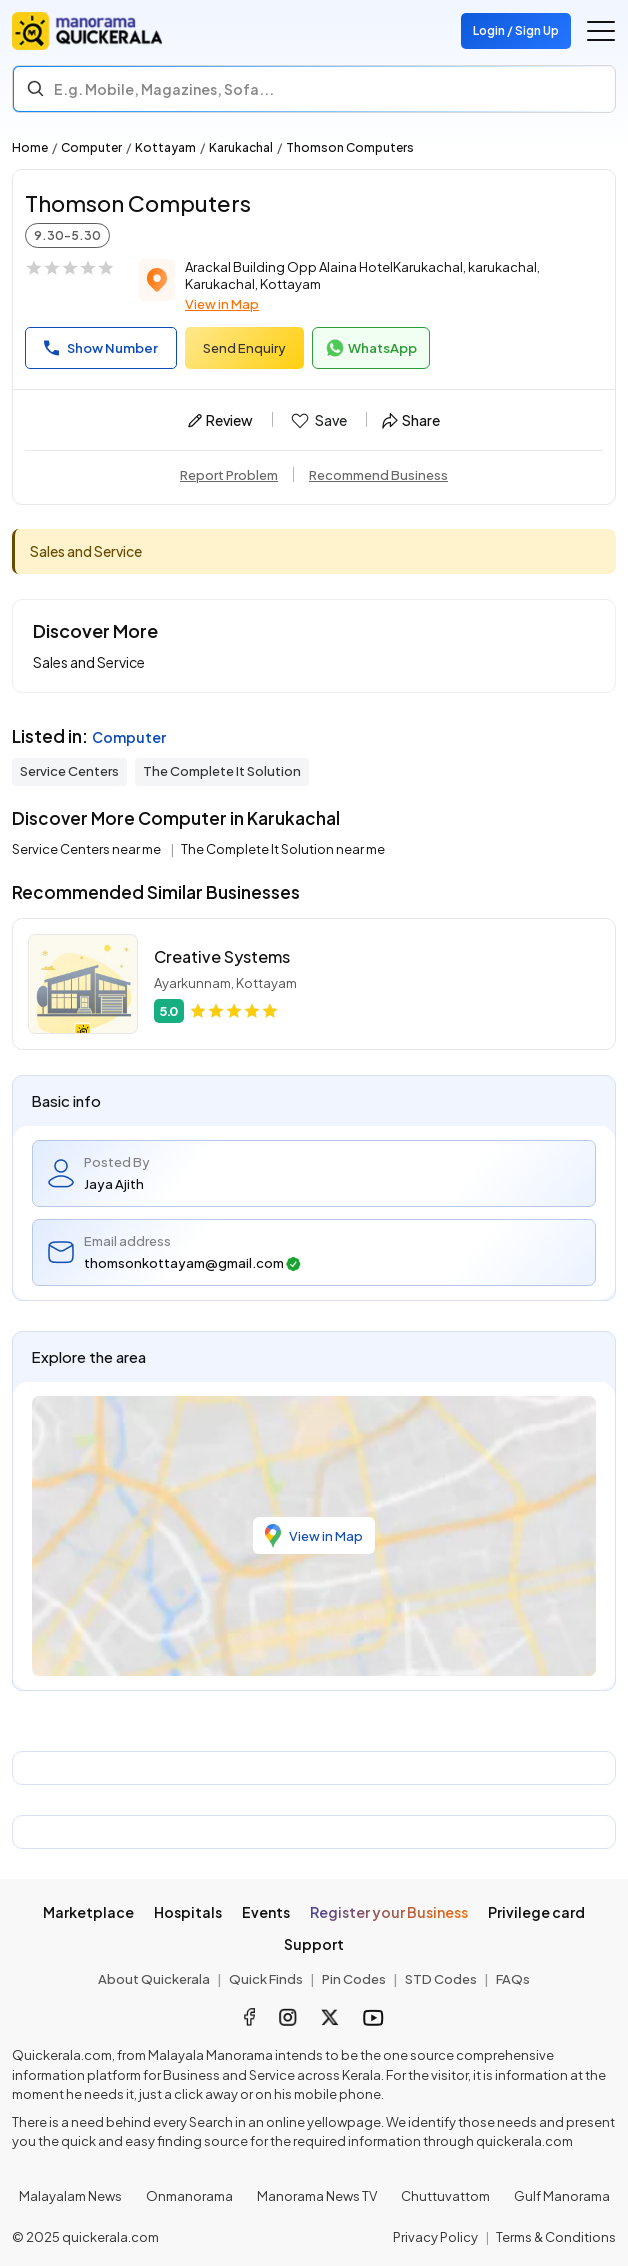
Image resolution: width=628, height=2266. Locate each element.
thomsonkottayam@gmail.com (192, 1263)
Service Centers (69, 771)
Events (266, 1912)
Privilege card (536, 1912)
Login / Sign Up (516, 30)
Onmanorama (189, 2196)
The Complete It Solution (222, 771)
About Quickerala (154, 1979)
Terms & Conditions (556, 2237)
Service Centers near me (87, 849)
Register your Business (389, 1912)
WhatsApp (371, 348)
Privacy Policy (435, 2237)
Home (30, 147)
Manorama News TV (317, 2196)
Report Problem (229, 475)
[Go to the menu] (601, 31)
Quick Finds (266, 1979)
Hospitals (188, 1912)
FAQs (513, 1979)
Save (317, 421)
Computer (91, 147)
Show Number (101, 348)
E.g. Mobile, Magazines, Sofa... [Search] (164, 89)
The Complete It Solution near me (283, 849)
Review (220, 420)
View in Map (222, 304)
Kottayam (165, 147)
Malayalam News (70, 2196)
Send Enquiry (244, 348)
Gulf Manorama (562, 2196)
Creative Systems (222, 956)
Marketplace (88, 1912)
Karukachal (241, 147)
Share (411, 420)
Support (314, 1944)
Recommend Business (378, 475)
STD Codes (441, 1979)
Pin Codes (354, 1979)
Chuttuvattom (445, 2196)
